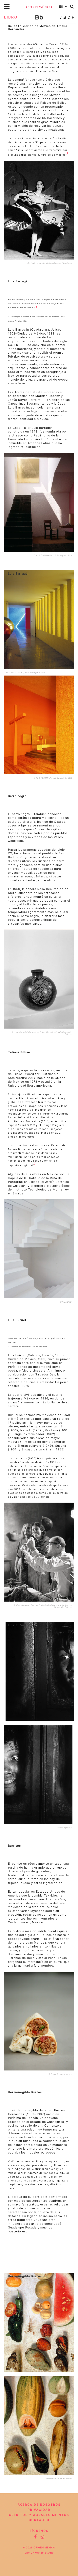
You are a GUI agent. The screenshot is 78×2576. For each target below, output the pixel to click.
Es (63, 7)
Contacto (39, 2520)
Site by (39, 2552)
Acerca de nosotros (39, 2504)
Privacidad (39, 2509)
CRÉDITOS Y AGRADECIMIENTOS (39, 2515)
